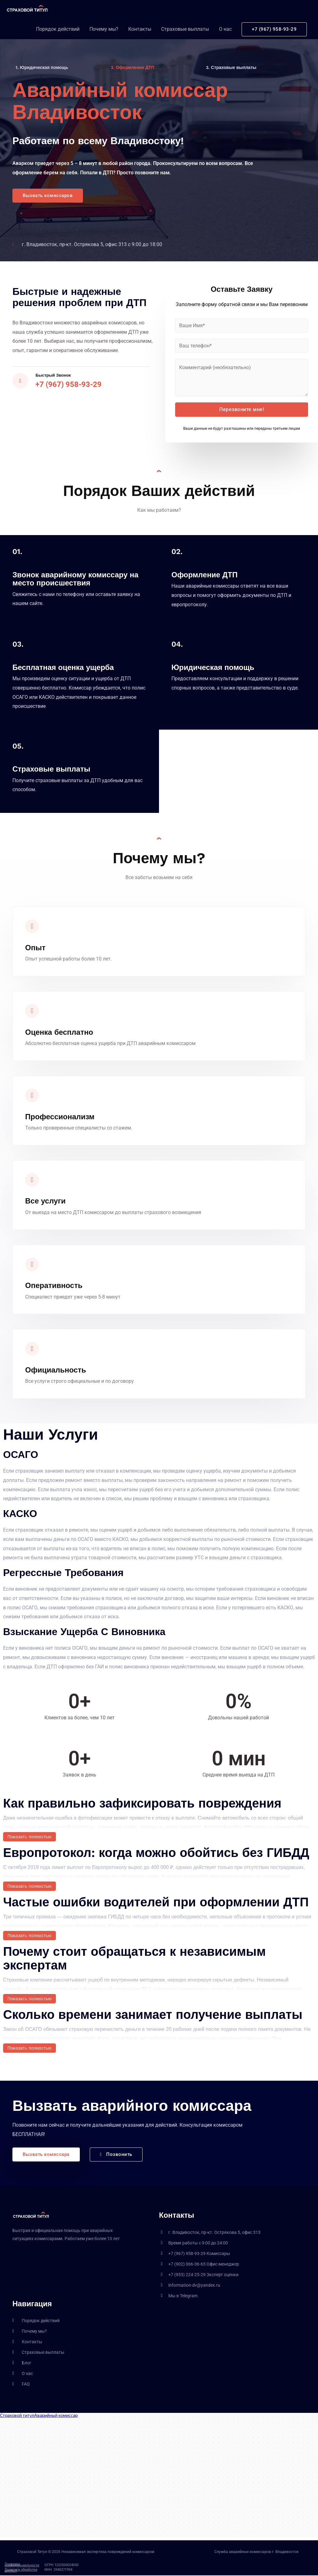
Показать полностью (29, 1837)
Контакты (139, 32)
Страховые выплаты (185, 32)
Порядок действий (58, 32)
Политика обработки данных (21, 2570)
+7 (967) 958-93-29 (70, 384)
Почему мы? (103, 32)
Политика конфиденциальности (22, 2565)
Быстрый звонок (56, 375)
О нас (225, 32)
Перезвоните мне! (241, 410)
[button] (49, 196)
